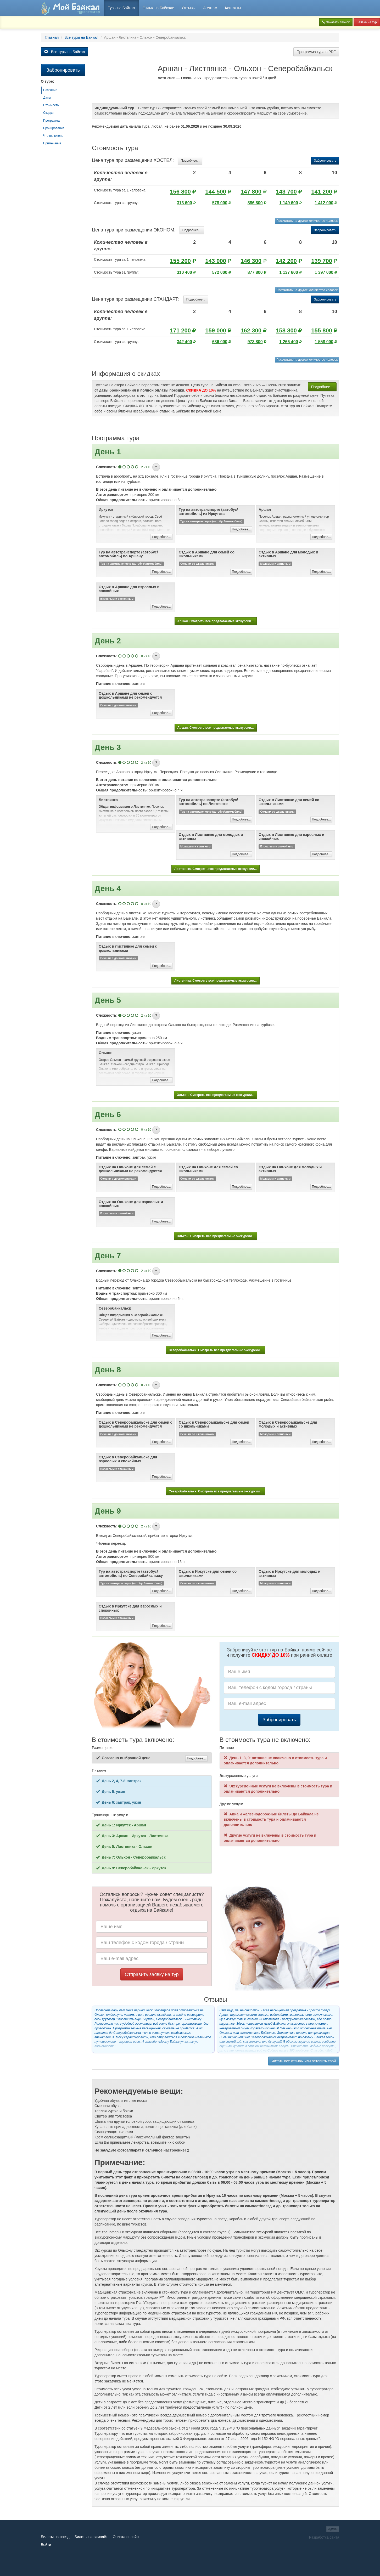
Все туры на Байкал (81, 37)
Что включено (53, 136)
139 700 (321, 261)
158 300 (286, 330)
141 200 (321, 191)
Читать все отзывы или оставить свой (304, 2061)
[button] (156, 467)
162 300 (251, 330)
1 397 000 (324, 272)
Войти (46, 2545)
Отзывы (188, 8)
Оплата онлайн (126, 2537)
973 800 (255, 341)
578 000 (219, 203)
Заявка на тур (366, 22)
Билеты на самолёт (91, 2537)
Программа (51, 120)
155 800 (321, 330)
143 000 (215, 261)
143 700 (286, 191)
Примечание (52, 143)
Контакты (233, 8)
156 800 (180, 191)
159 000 (215, 330)
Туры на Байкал (121, 8)
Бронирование (53, 128)
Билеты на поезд (55, 2537)
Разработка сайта (324, 2537)
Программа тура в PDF (316, 52)
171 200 (180, 330)
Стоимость (51, 105)
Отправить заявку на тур (152, 1974)
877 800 (255, 272)
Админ (333, 2529)
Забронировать (325, 160)
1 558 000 (324, 341)
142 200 (286, 261)
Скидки (48, 113)
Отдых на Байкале (158, 8)
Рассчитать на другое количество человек (307, 221)
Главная (52, 37)
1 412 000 (324, 203)
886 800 (255, 203)
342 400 (184, 341)
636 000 (219, 341)
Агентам (210, 8)
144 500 (215, 191)
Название (50, 90)
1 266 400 (288, 341)
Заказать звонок (336, 22)
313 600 (184, 203)
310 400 (184, 272)
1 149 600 (288, 203)
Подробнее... (190, 160)
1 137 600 (288, 272)
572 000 (219, 272)
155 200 (180, 261)
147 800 (251, 191)
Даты (47, 97)
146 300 (251, 261)
